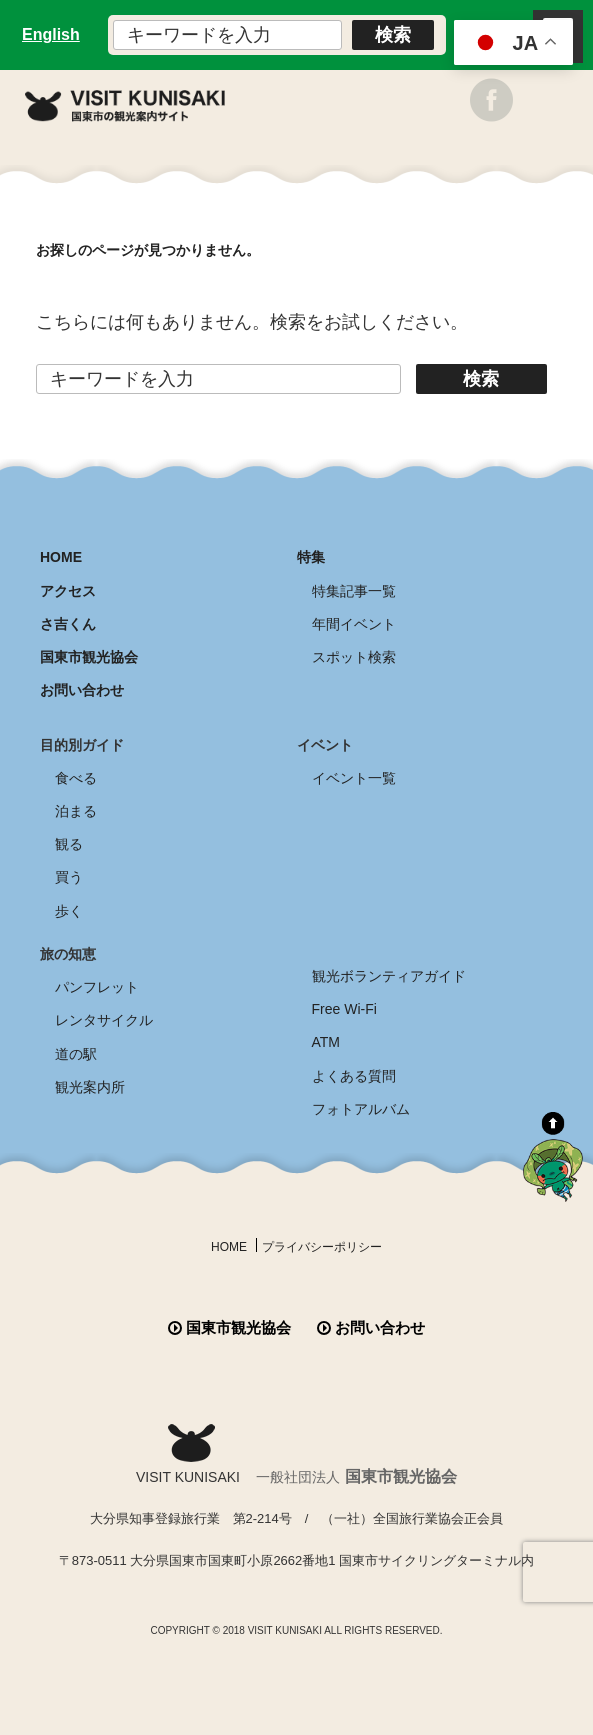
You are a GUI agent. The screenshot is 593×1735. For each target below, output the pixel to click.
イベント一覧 (354, 778)
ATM (326, 1042)
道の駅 (76, 1054)
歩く (69, 911)
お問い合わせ (82, 690)
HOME (61, 557)
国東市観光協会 (89, 657)
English (51, 34)
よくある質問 (354, 1076)
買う (69, 877)
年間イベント (354, 624)
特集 (311, 557)
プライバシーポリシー (322, 1247)
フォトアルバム (361, 1109)
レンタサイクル (104, 1020)
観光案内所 (90, 1087)
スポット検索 (354, 657)
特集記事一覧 (354, 591)
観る (69, 844)
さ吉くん (68, 624)
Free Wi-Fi (344, 1009)
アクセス (68, 591)
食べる (76, 778)
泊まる (76, 811)
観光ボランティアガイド (389, 976)
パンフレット (97, 987)
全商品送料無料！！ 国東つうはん (296, 1673)
